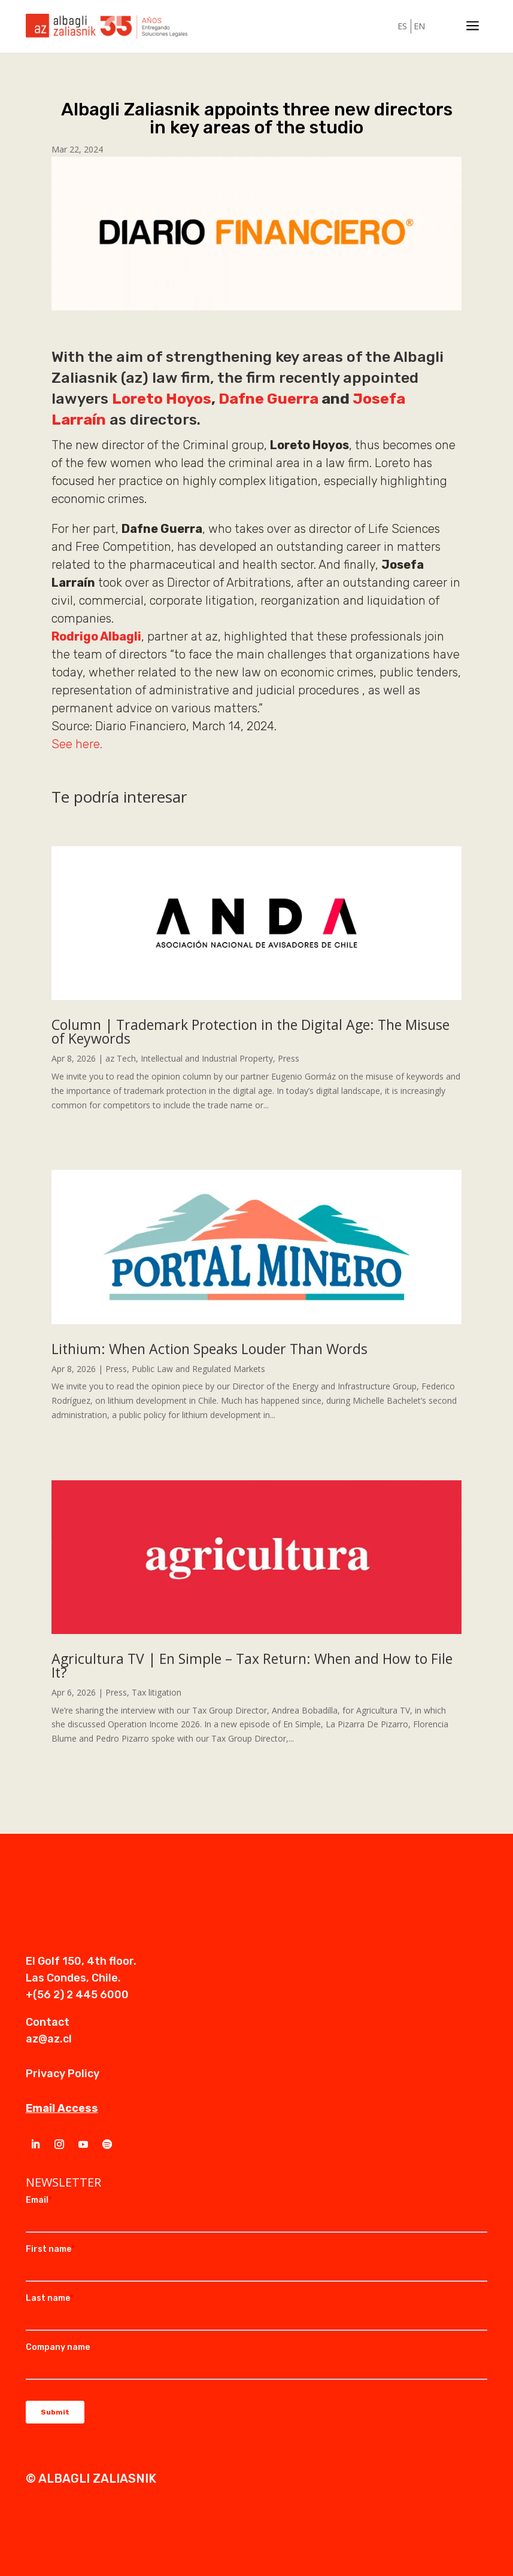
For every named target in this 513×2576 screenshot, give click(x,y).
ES (402, 26)
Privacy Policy (62, 2073)
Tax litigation (156, 1692)
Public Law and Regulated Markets (198, 1368)
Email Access (62, 2108)
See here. (76, 744)
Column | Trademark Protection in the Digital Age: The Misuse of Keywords (250, 1031)
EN (419, 26)
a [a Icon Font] (472, 26)
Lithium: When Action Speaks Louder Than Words (209, 1348)
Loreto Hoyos (161, 398)
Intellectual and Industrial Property (207, 1058)
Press (288, 1058)
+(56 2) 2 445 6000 (77, 1994)
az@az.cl (49, 2038)
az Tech (120, 1058)
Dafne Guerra (268, 398)
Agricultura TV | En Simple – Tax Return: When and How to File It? (252, 1665)
